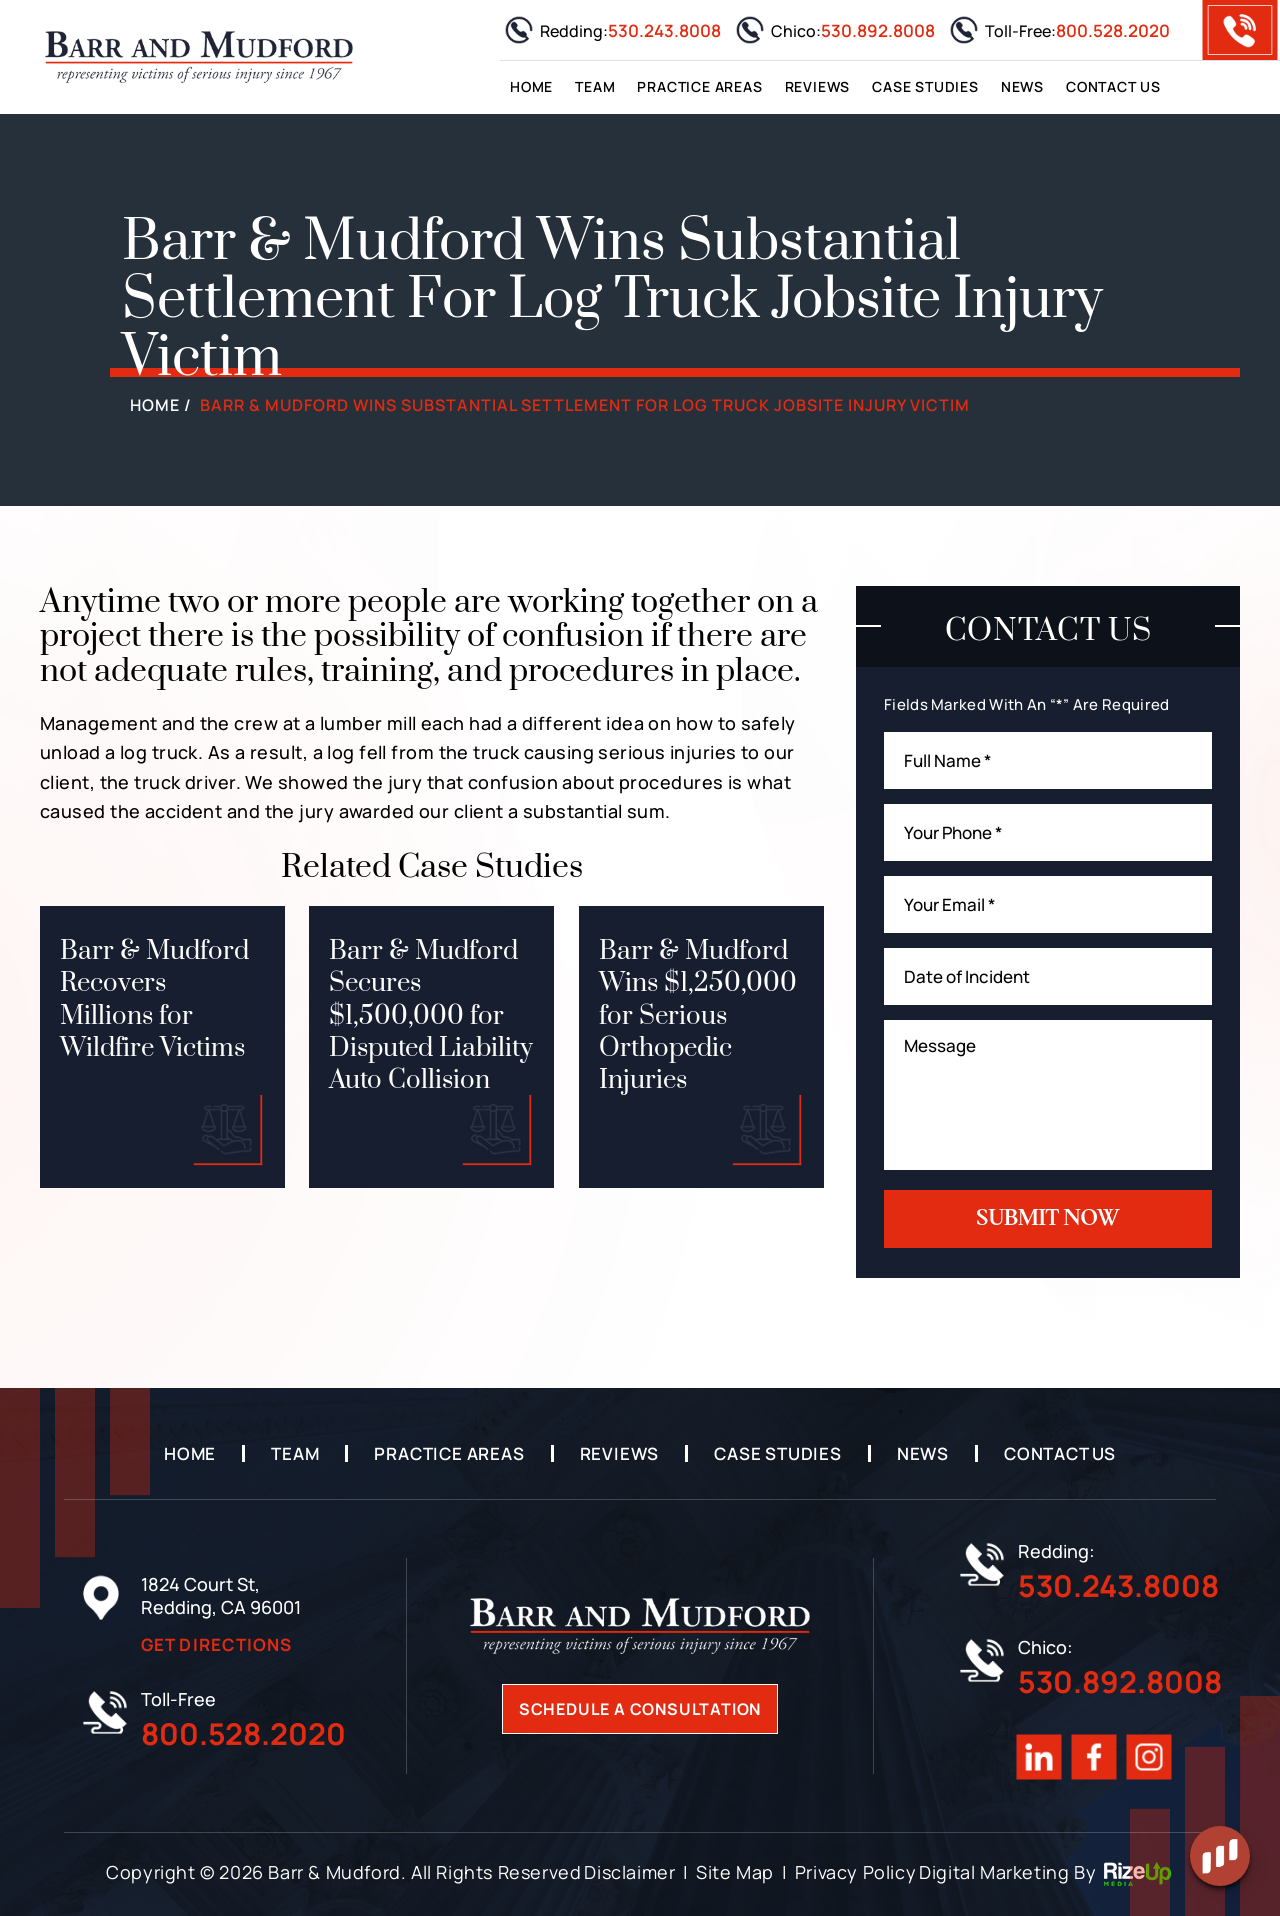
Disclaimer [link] (629, 1872)
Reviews (818, 86)
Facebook (1094, 1757)
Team (595, 86)
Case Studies (925, 86)
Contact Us (1113, 86)
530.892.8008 (878, 30)
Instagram (1149, 1757)
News (1022, 86)
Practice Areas (699, 86)
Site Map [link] (735, 1872)
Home (531, 86)
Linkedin (1039, 1757)
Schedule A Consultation (640, 1709)
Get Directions (216, 1644)
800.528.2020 (1113, 30)
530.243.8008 (664, 30)
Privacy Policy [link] (855, 1872)
